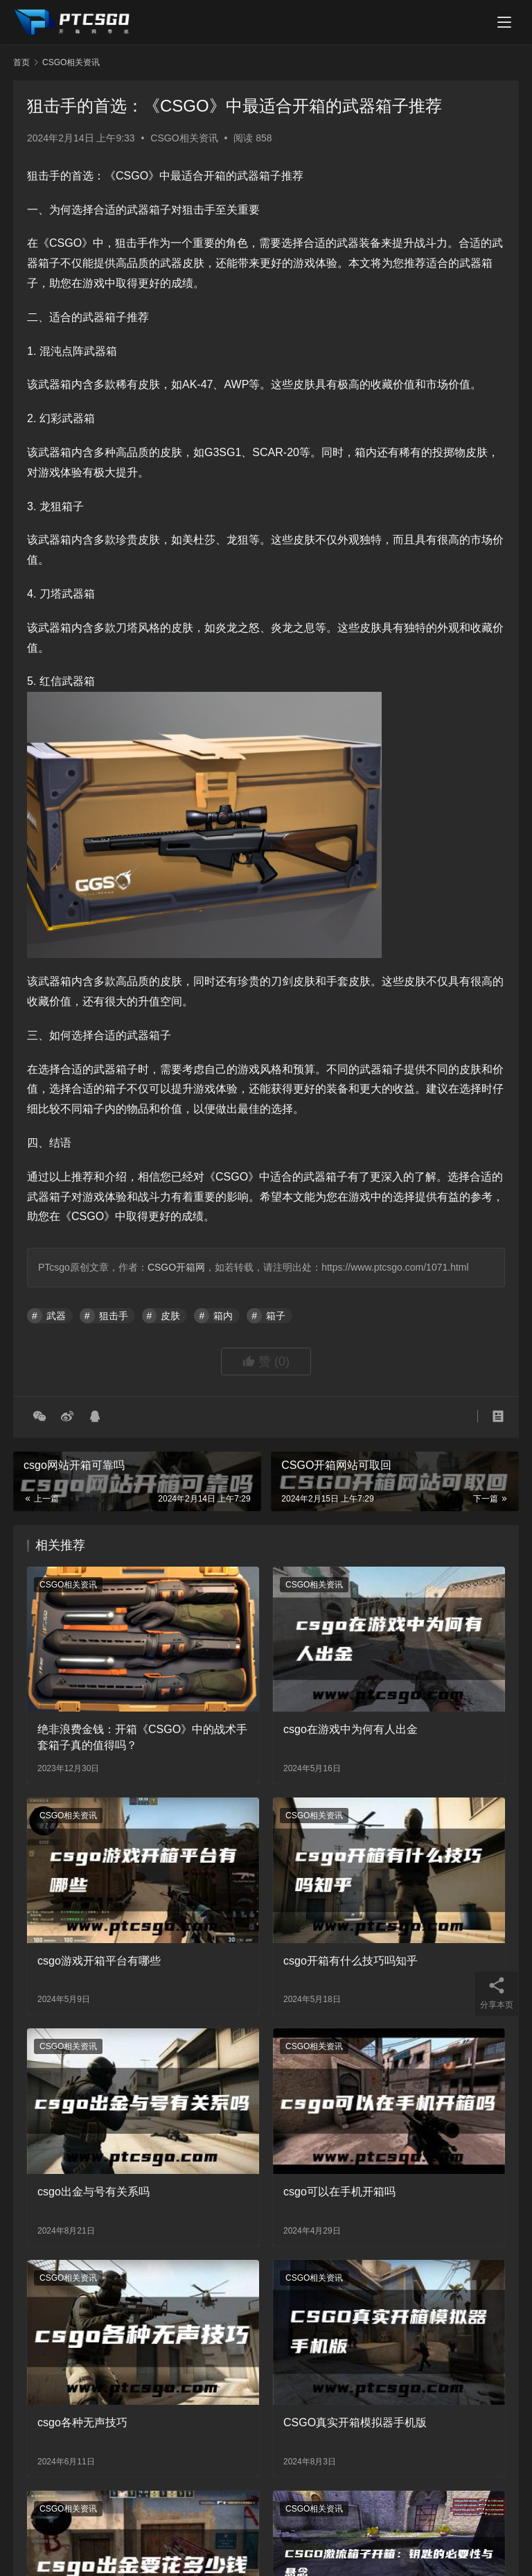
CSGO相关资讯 (184, 137)
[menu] (504, 22)
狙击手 (113, 1315)
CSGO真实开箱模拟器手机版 (355, 2422)
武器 (56, 1315)
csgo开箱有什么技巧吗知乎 (350, 1961)
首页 (21, 62)
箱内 (223, 1315)
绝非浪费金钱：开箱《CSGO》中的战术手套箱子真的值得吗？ (142, 1736)
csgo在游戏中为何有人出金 (350, 1729)
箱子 (275, 1315)
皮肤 (170, 1315)
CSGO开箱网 (176, 1267)
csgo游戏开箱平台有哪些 (99, 1961)
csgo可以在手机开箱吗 (339, 2192)
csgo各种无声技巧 (82, 2422)
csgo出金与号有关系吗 (93, 2192)
